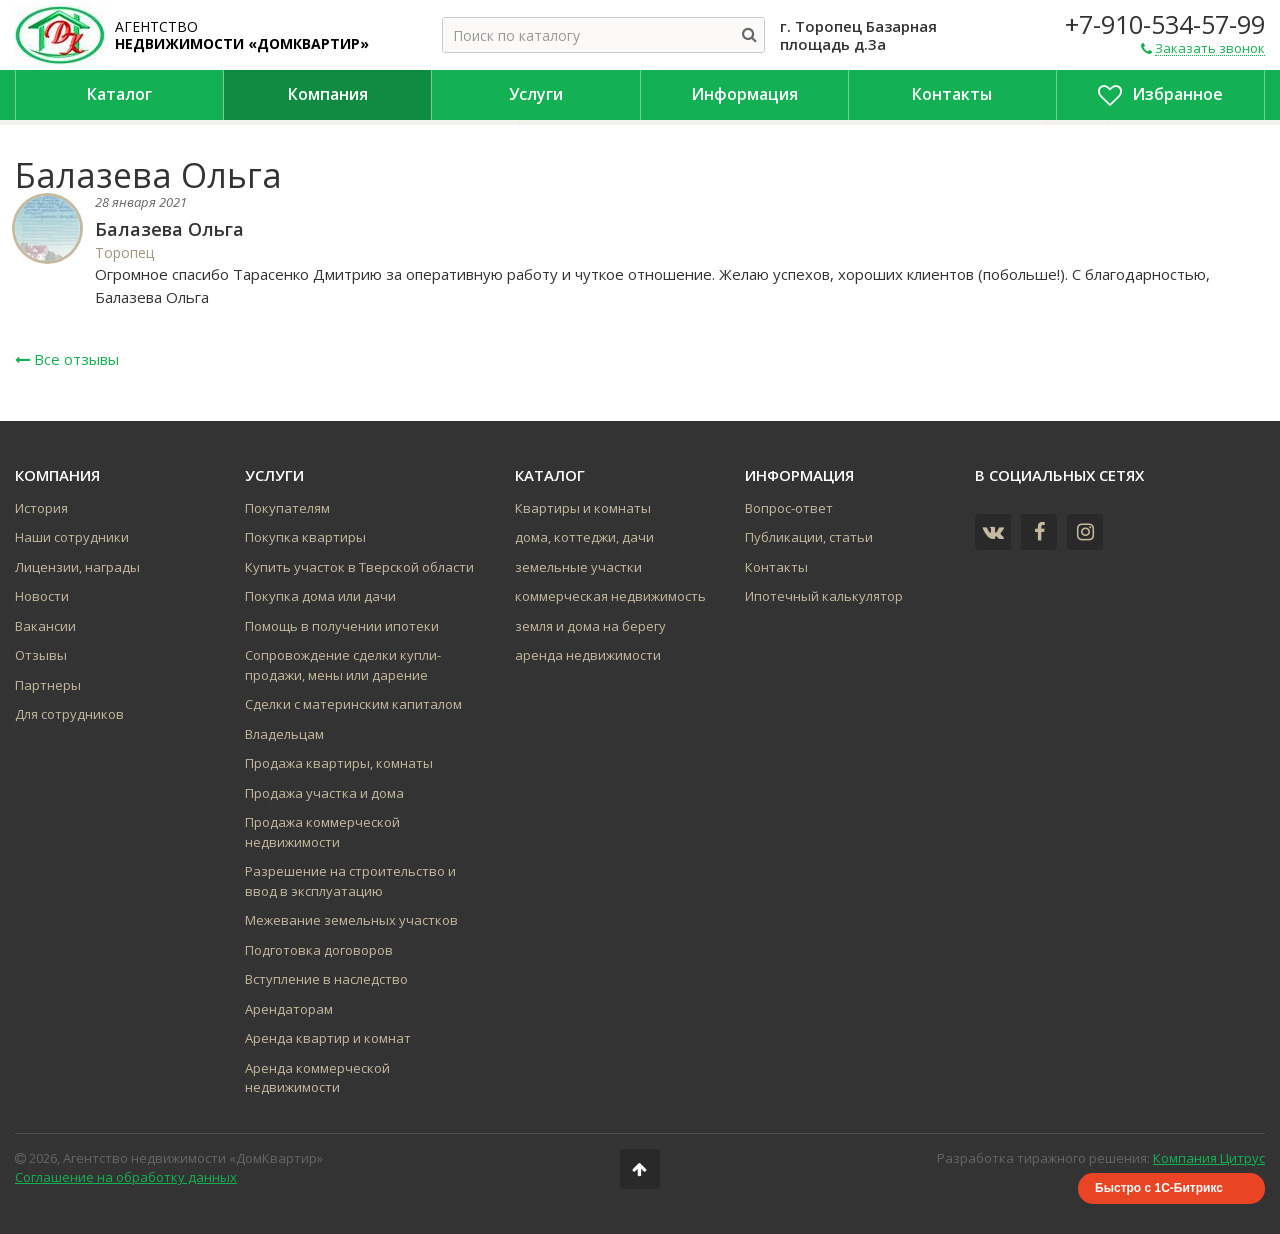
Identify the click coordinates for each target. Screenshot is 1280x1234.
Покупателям (287, 508)
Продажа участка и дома (324, 793)
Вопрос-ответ (789, 508)
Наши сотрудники (72, 537)
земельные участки (578, 567)
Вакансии (45, 626)
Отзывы (41, 655)
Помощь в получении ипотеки (342, 626)
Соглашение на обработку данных (126, 1177)
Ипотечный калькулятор (824, 596)
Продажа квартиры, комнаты (339, 763)
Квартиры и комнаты (583, 508)
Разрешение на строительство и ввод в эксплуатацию (350, 881)
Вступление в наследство (326, 979)
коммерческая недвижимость (610, 596)
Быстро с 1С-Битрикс (1159, 1188)
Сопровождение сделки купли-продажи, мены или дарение (343, 665)
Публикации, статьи (809, 537)
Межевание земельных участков (351, 920)
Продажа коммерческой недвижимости (322, 832)
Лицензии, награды (77, 567)
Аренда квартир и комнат (328, 1038)
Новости (42, 596)
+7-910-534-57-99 (1165, 24)
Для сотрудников (69, 714)
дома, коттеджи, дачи (584, 537)
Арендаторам (289, 1009)
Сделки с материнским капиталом (353, 704)
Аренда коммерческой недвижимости (317, 1078)
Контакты (776, 567)
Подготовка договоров (319, 950)
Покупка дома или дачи (320, 596)
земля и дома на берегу (590, 626)
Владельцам (284, 734)
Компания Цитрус (1209, 1158)
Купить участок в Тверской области (359, 567)
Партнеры (48, 685)
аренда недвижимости (588, 655)
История (41, 508)
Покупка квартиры (305, 537)
